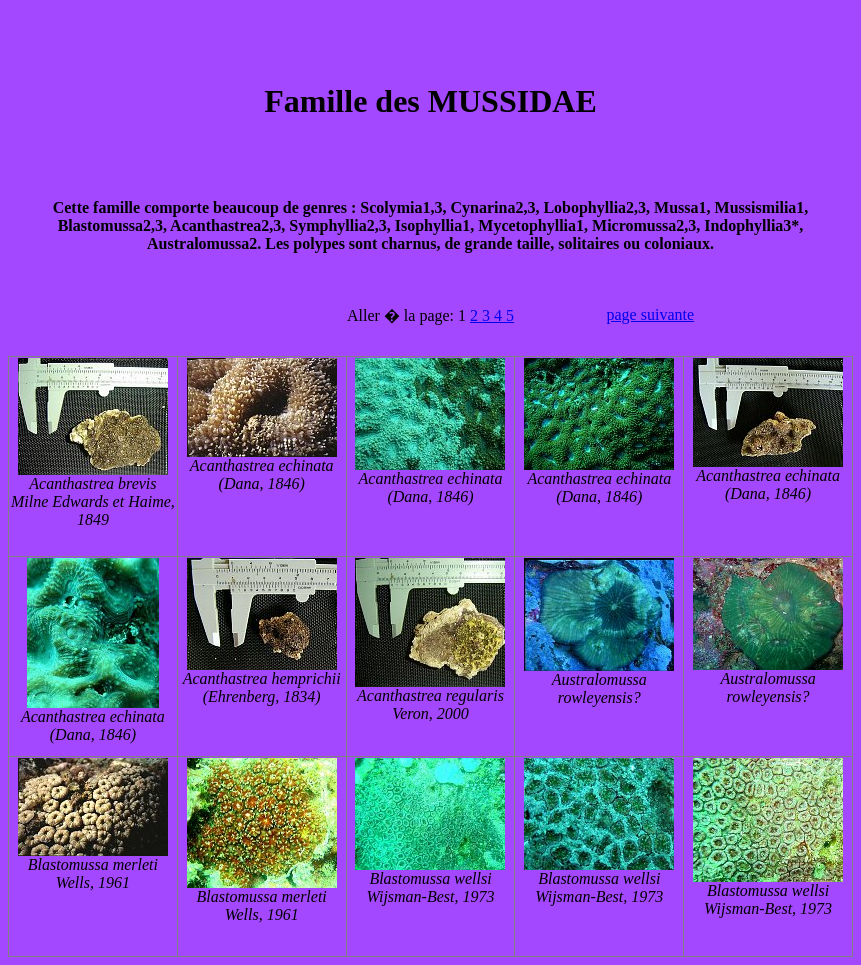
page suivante (651, 314)
